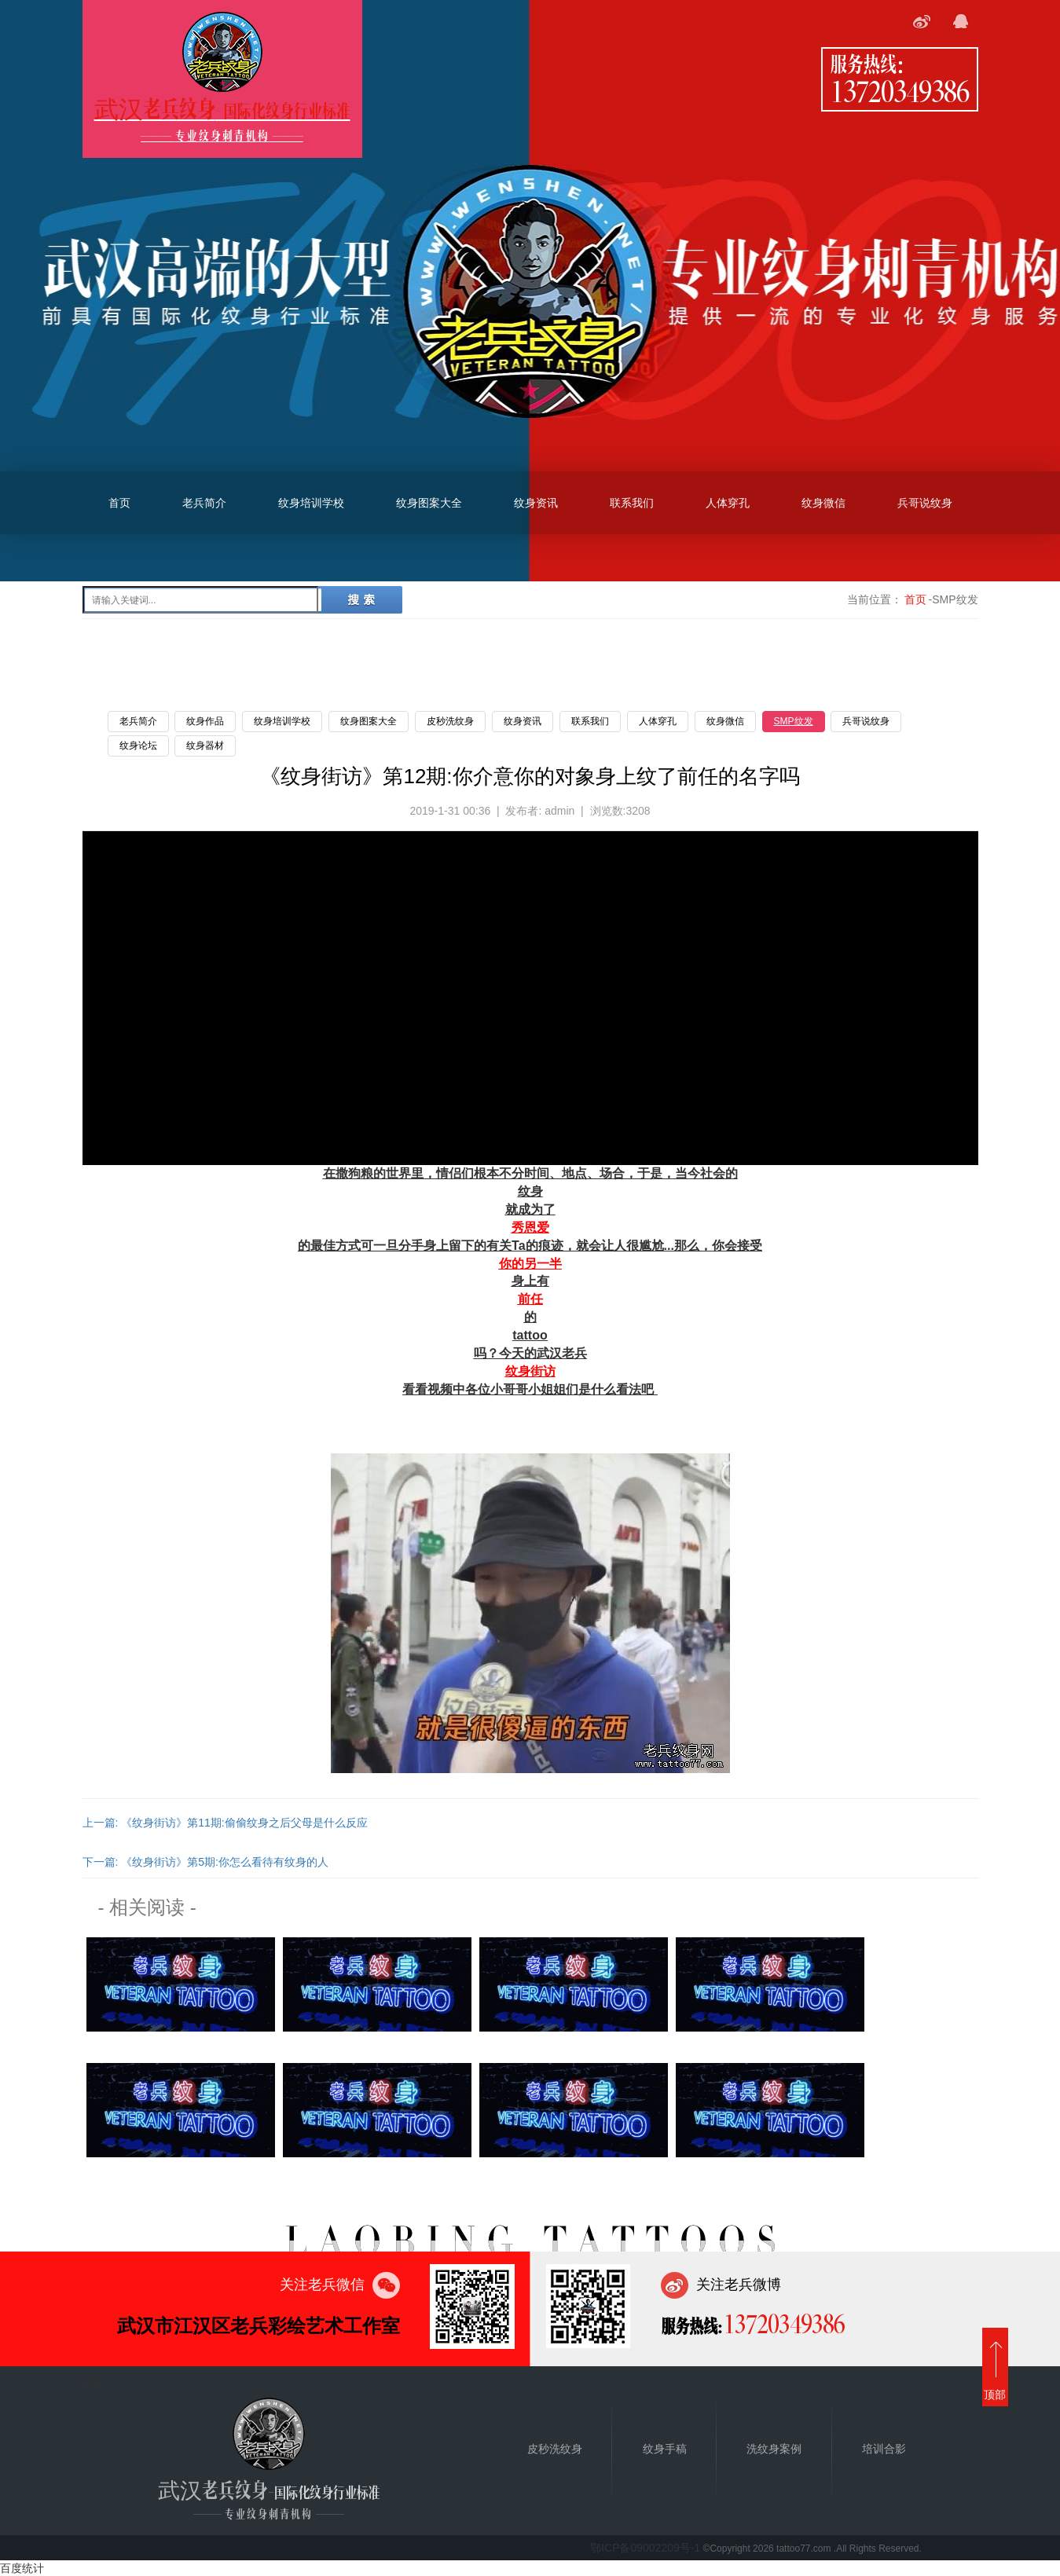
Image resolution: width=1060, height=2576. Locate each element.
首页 (119, 503)
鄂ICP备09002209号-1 (645, 2547)
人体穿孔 (728, 503)
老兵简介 (204, 503)
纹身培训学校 (311, 503)
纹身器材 (205, 745)
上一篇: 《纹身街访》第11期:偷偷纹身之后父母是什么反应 (225, 1822)
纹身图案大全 (429, 503)
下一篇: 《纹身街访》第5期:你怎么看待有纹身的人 (205, 1862)
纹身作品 (205, 721)
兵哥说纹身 (924, 503)
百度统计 (22, 2568)
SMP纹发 (793, 721)
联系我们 (632, 503)
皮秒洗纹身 (450, 721)
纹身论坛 (138, 745)
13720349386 (900, 90)
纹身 (530, 1191)
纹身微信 (823, 503)
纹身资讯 (536, 503)
